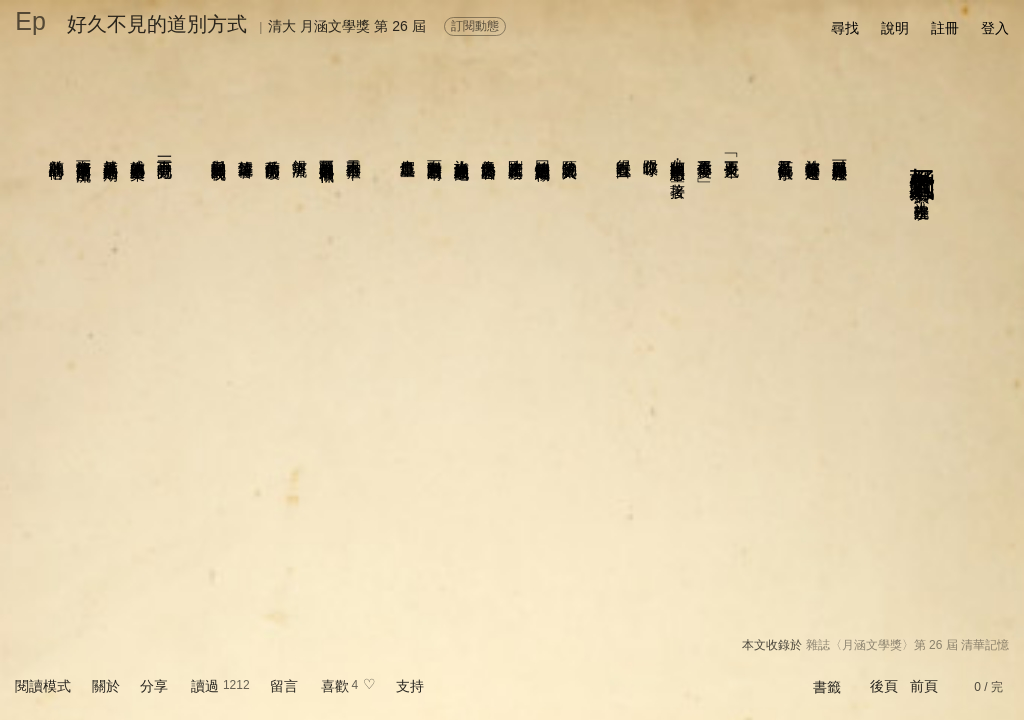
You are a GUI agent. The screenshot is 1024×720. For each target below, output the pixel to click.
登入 (995, 28)
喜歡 (335, 686)
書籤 (827, 687)
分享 (154, 686)
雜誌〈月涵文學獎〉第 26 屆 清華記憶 (907, 645)
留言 (284, 686)
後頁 (884, 686)
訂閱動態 (475, 26)
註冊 (945, 28)
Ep (30, 21)
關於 (106, 686)
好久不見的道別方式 (157, 24)
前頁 (924, 686)
